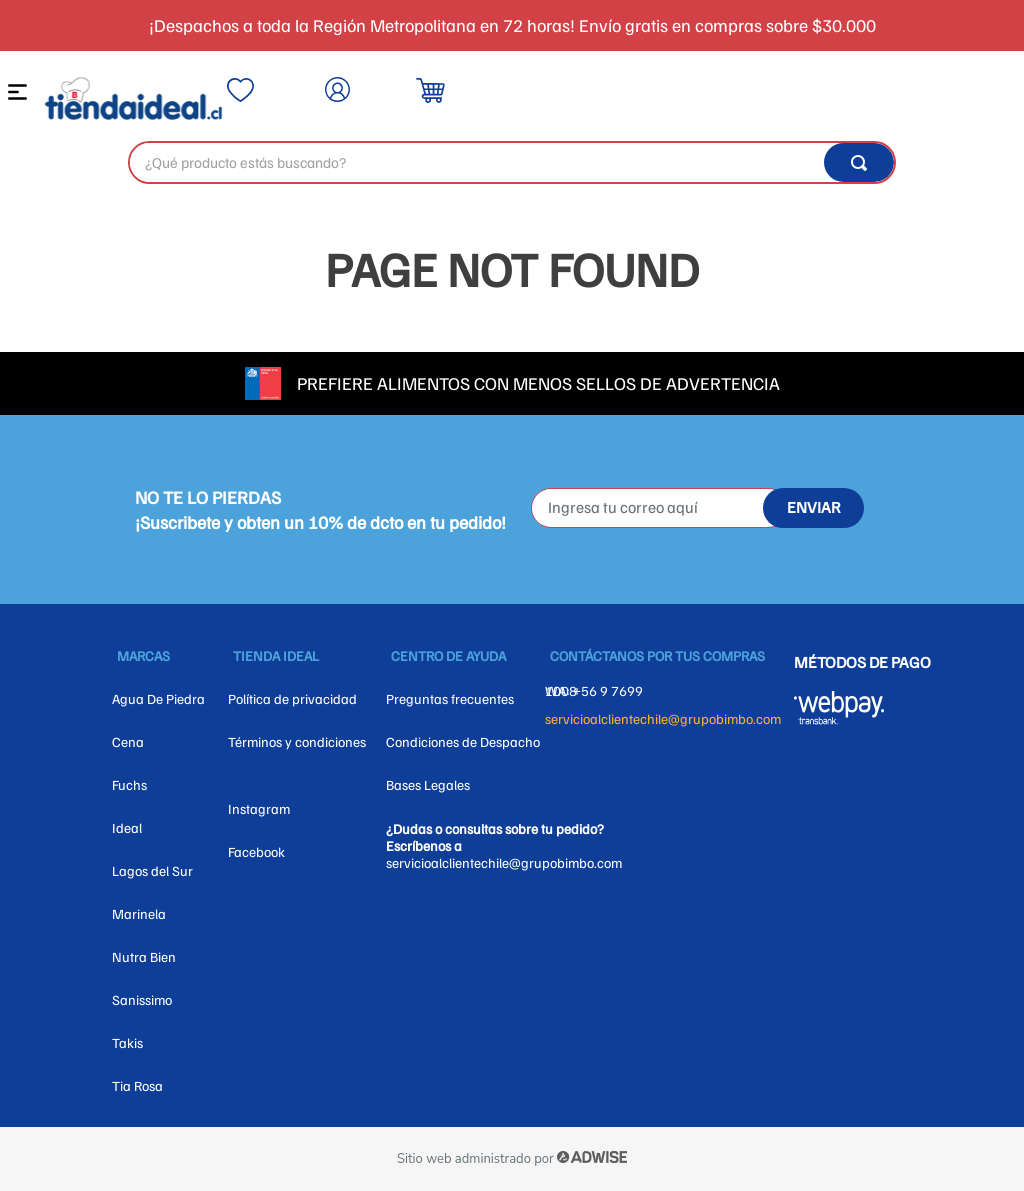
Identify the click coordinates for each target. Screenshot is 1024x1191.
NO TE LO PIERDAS (208, 497)
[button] (20, 96)
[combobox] (512, 162)
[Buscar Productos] (859, 162)
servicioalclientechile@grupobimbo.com (663, 718)
